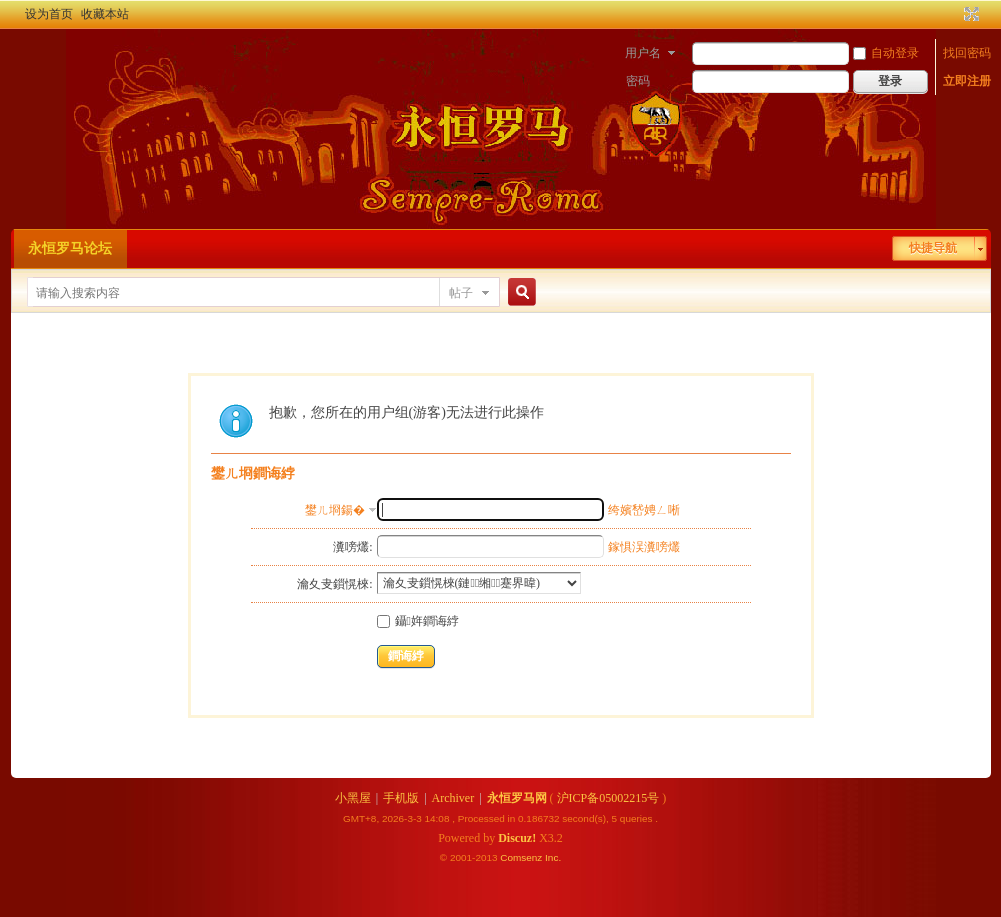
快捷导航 (933, 248)
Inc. (553, 857)
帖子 (461, 293)
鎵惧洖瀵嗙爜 (644, 547)
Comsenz (522, 857)
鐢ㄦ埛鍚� (335, 510)
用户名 (643, 53)
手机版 (401, 798)
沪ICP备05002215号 (608, 798)
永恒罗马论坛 (70, 248)
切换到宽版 (969, 14)
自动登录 (886, 53)
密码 (638, 81)
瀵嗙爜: (352, 547)
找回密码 (967, 53)
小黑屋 (353, 798)
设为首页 (49, 14)
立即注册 (967, 81)
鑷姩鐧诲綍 (418, 621)
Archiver (453, 798)
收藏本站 (105, 14)
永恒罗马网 (517, 798)
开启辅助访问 (953, 14)
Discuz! (517, 838)
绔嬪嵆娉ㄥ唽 (644, 510)
